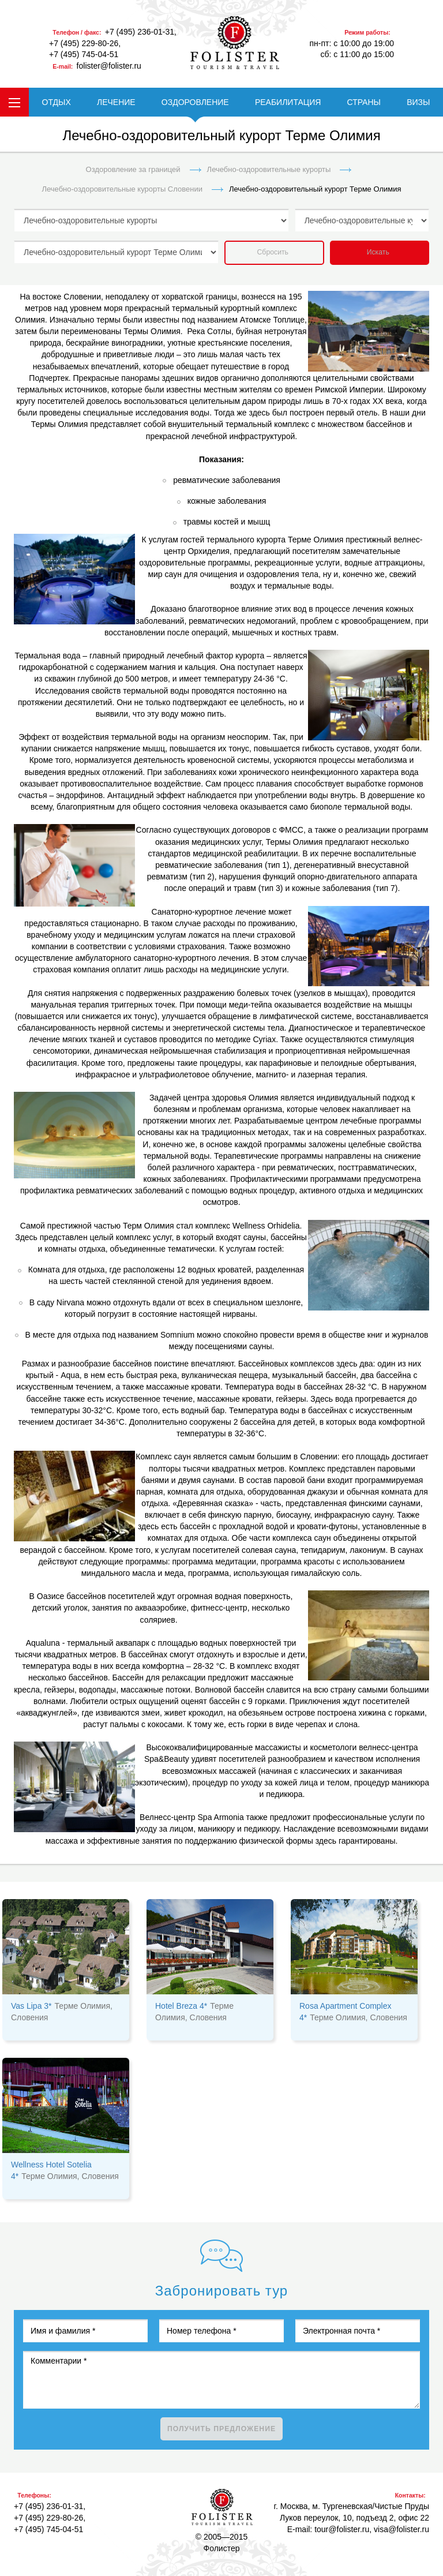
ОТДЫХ (56, 102)
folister (234, 42)
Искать (378, 252)
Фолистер (222, 2507)
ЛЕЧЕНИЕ (116, 102)
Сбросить (272, 252)
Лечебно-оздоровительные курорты (269, 169)
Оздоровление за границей (133, 169)
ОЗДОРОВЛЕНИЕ (195, 102)
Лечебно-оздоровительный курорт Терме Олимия (315, 189)
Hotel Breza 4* (181, 2005)
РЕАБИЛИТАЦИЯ (288, 102)
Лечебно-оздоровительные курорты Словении (122, 189)
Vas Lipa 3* (31, 2005)
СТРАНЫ (364, 102)
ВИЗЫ (418, 102)
